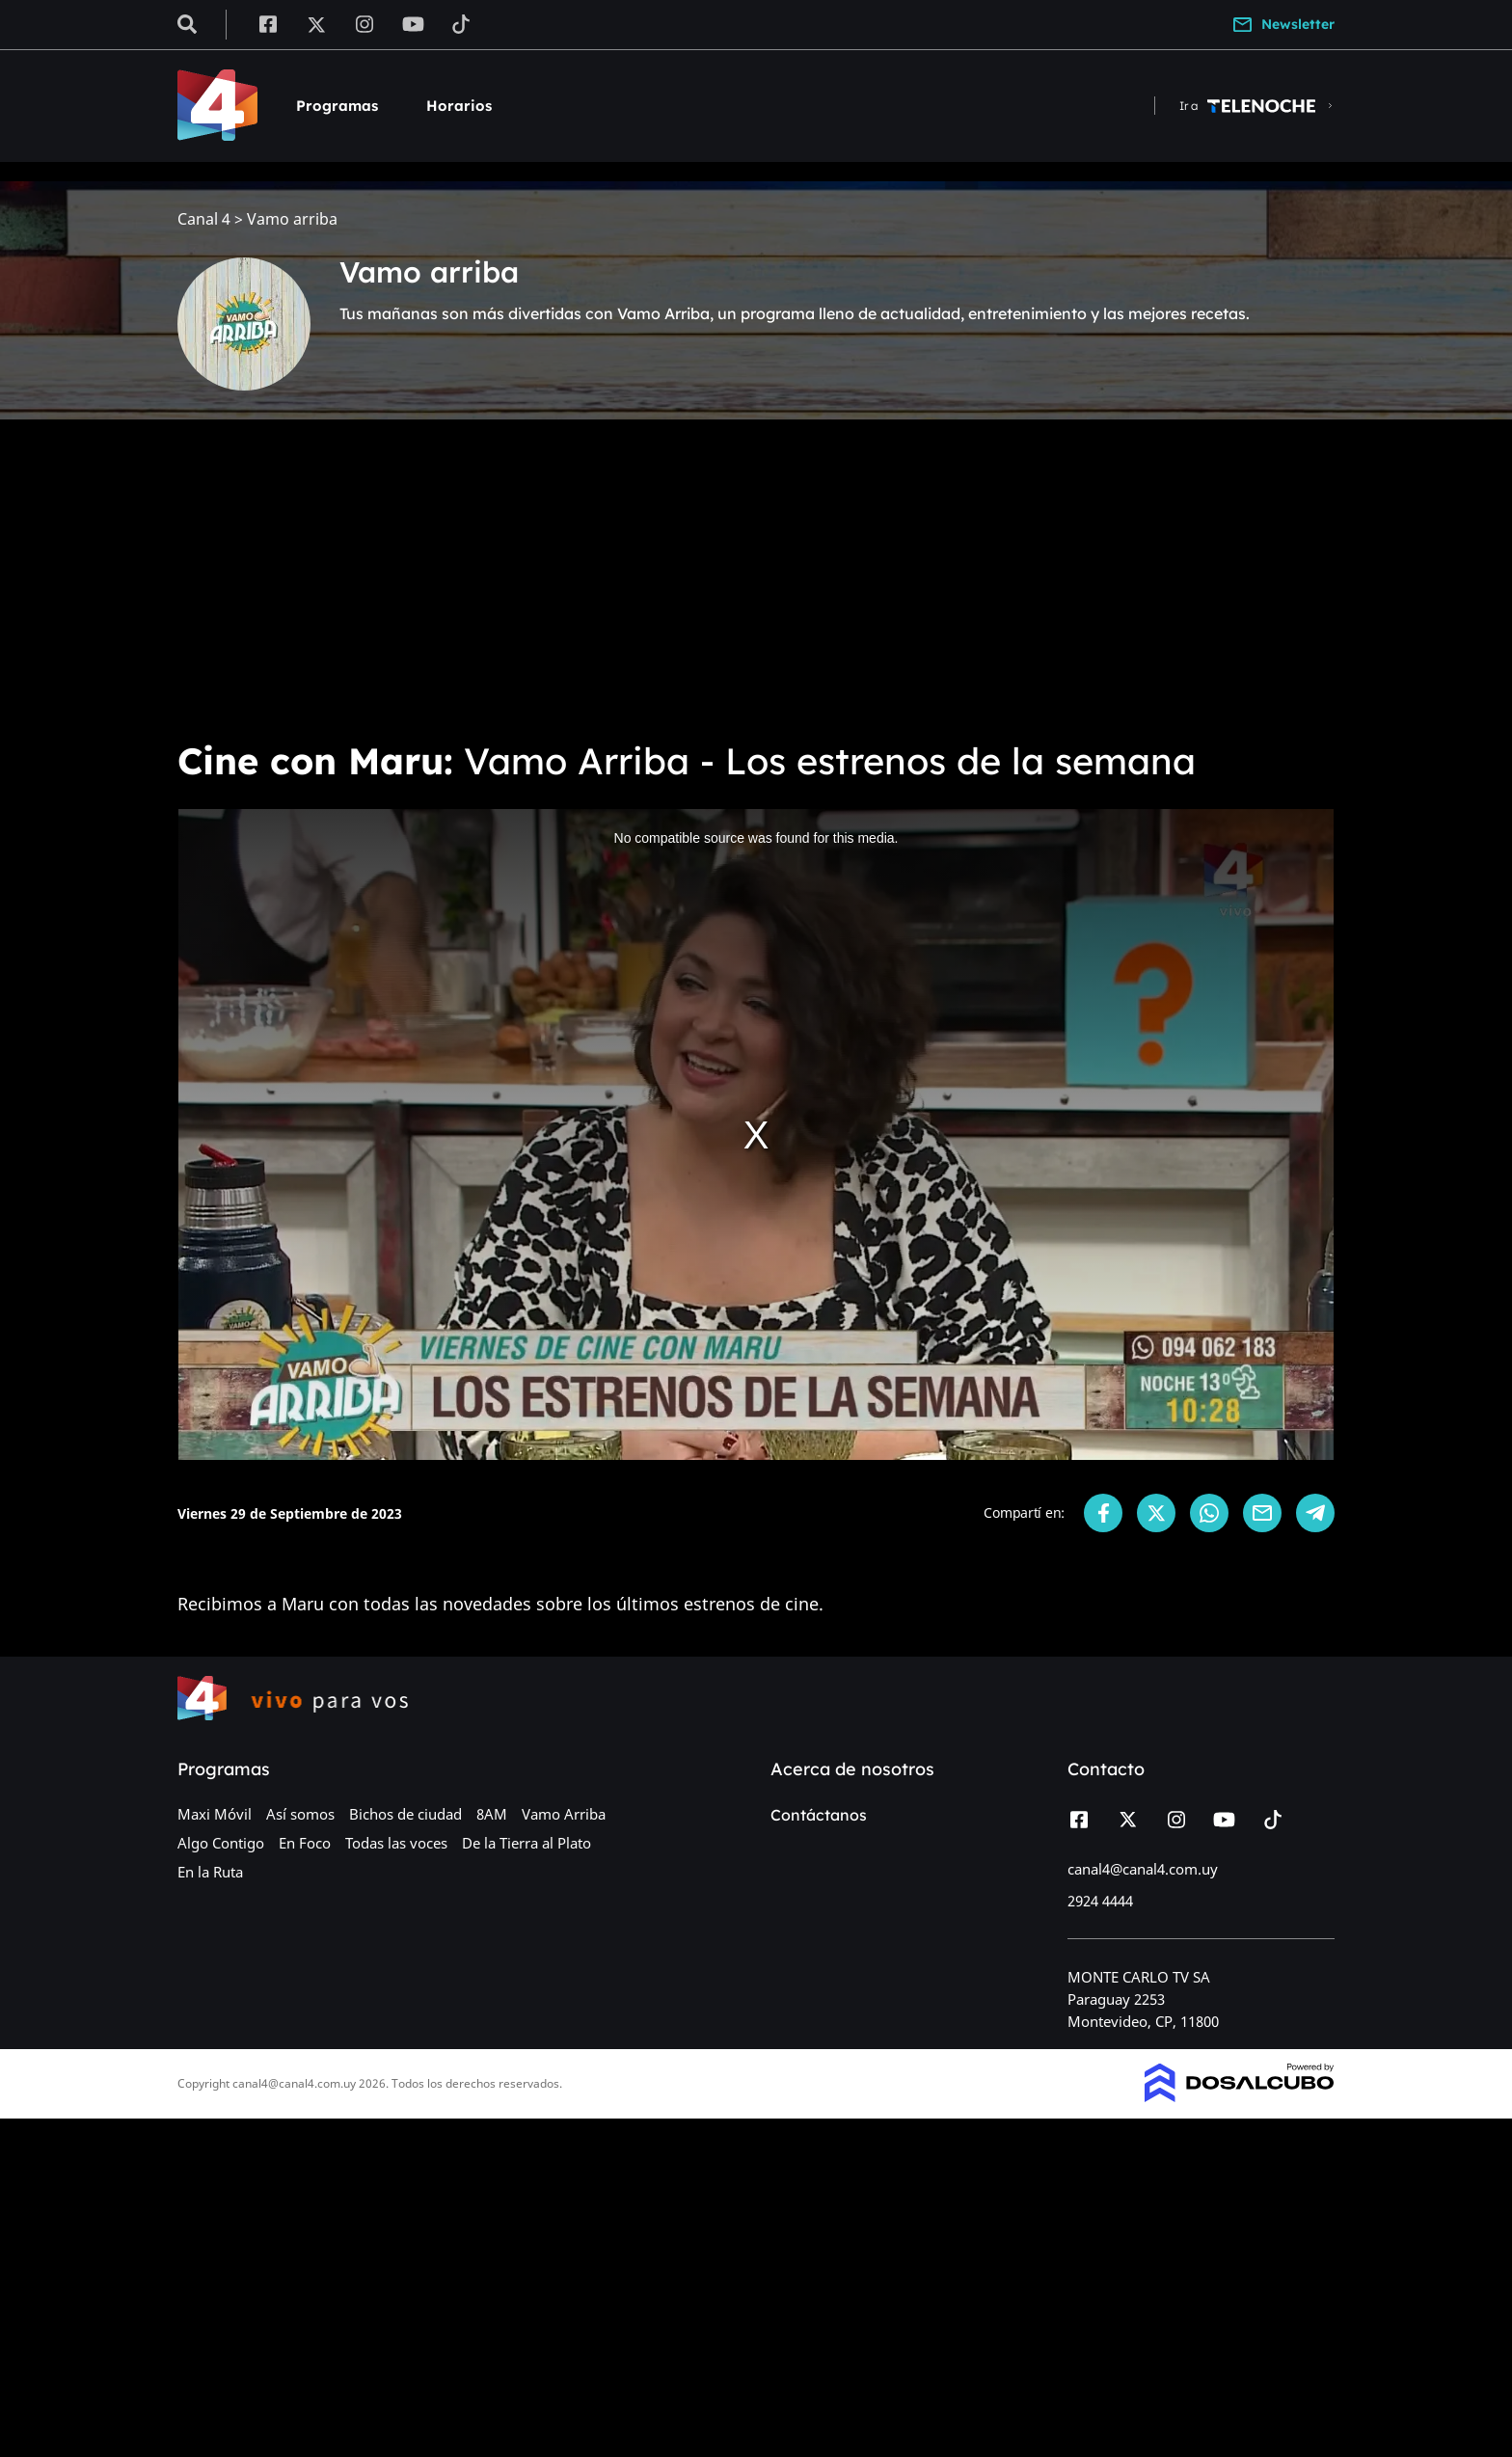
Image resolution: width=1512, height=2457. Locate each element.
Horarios (459, 105)
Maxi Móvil (214, 1813)
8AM (491, 1813)
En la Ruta (210, 1871)
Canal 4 (203, 219)
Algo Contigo (220, 1842)
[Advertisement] (756, 579)
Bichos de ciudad (405, 1813)
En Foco (305, 1842)
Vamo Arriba (564, 1813)
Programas (337, 105)
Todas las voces (396, 1842)
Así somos (300, 1813)
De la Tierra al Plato (526, 1842)
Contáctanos (818, 1814)
